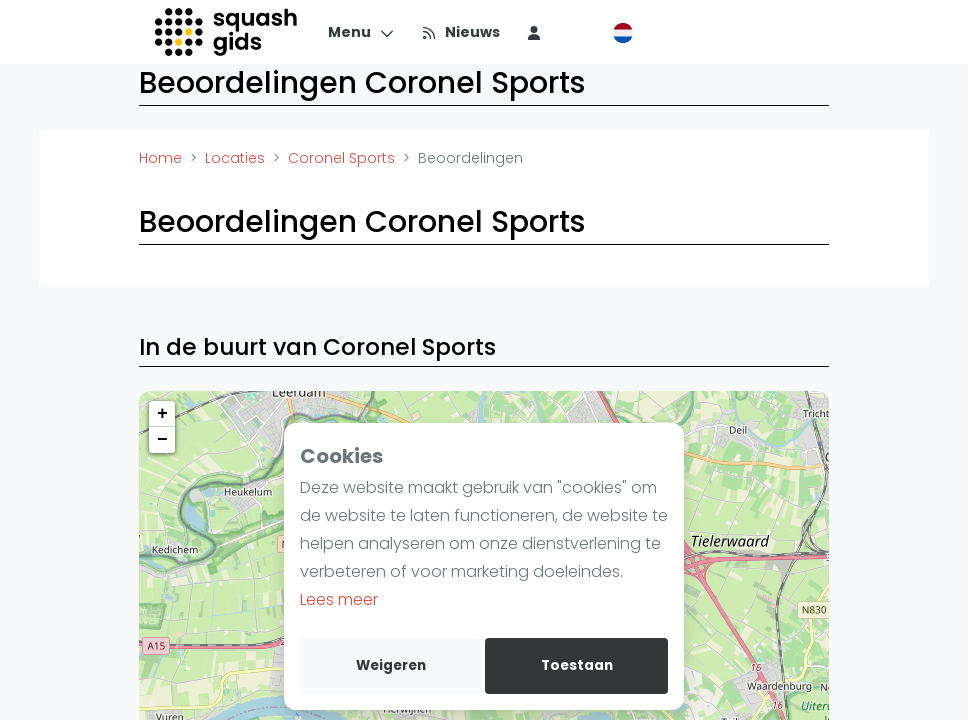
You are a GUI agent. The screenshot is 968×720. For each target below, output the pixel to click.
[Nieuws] (460, 32)
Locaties (235, 158)
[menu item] (534, 32)
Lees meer (339, 599)
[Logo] (227, 32)
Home (160, 158)
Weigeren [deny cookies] (391, 665)
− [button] (162, 440)
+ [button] (162, 414)
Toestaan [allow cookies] (577, 665)
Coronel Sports (341, 158)
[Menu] (361, 32)
